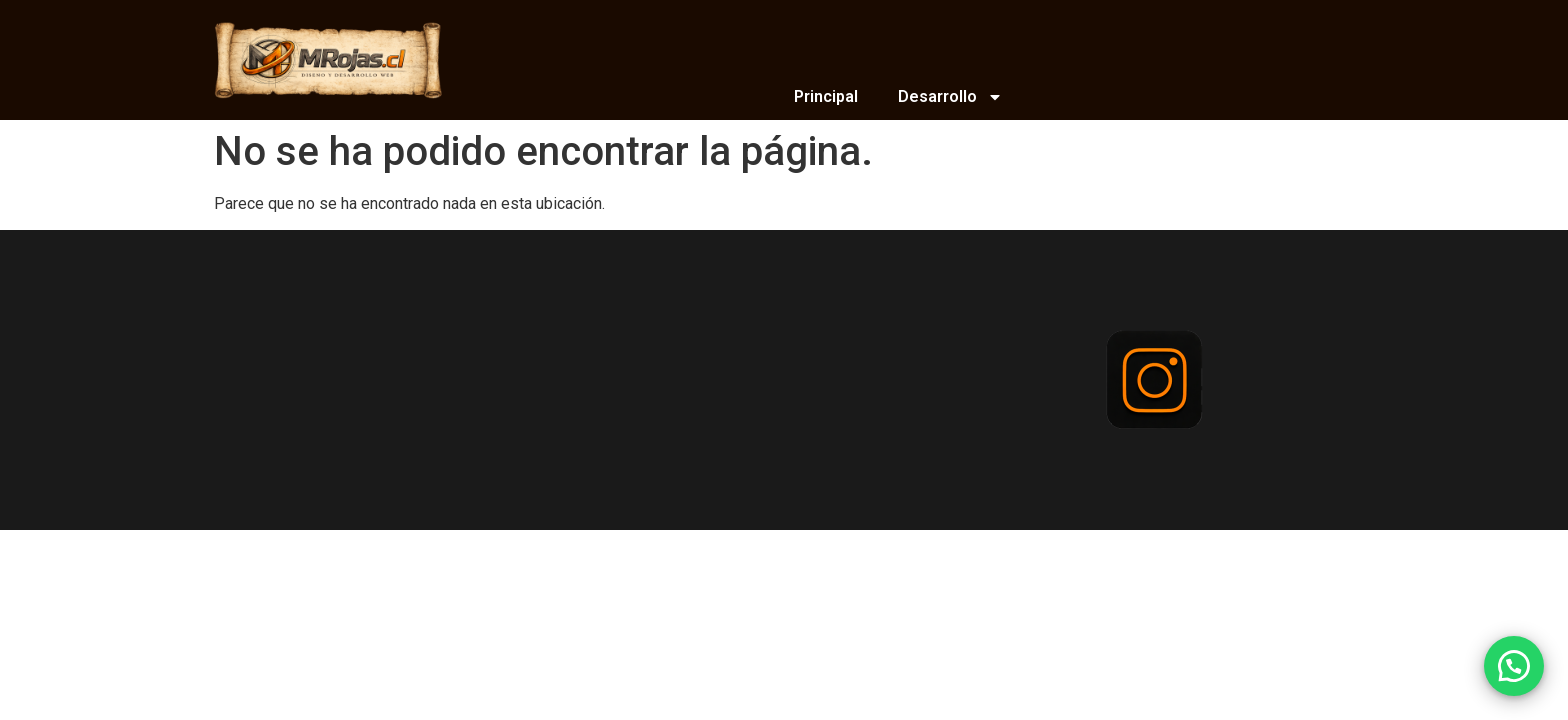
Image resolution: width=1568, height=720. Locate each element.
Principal (826, 96)
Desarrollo (950, 97)
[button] (1514, 666)
